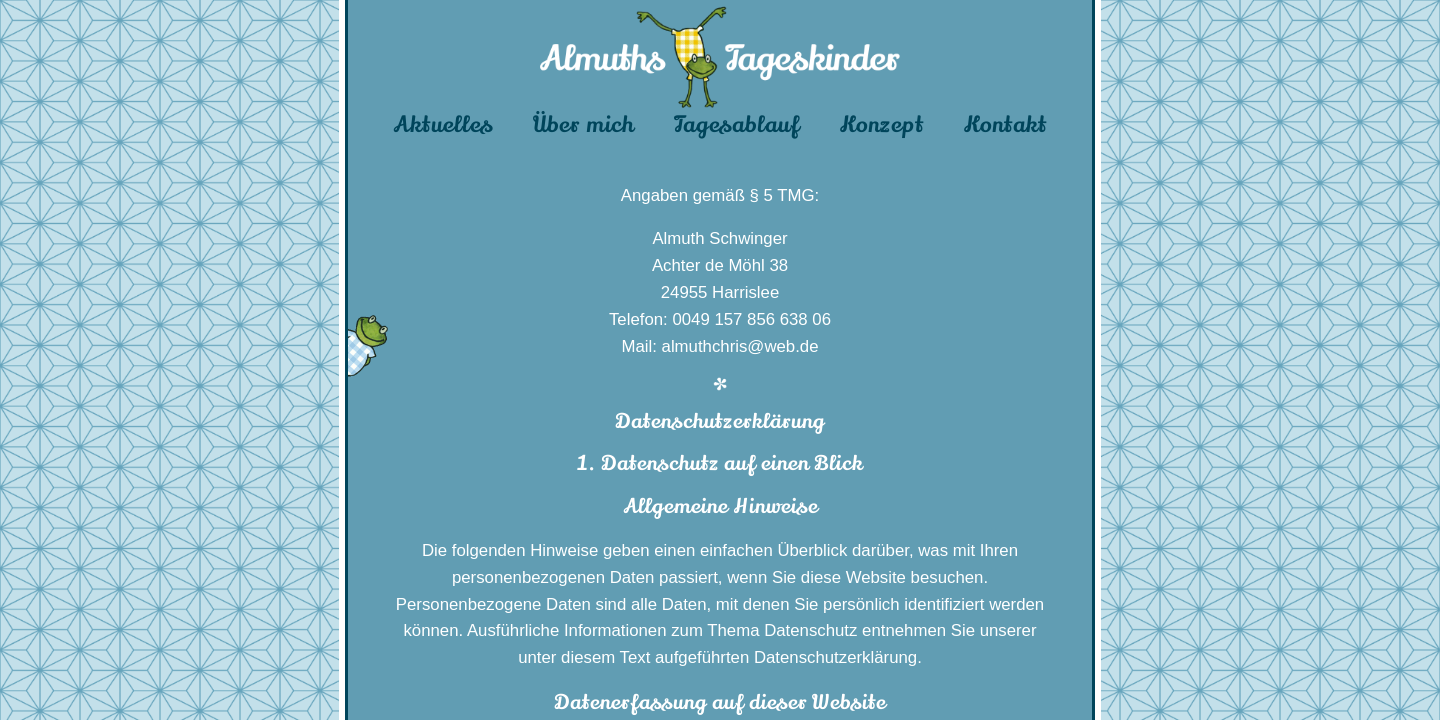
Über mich (583, 125)
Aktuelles (443, 125)
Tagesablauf (737, 125)
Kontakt (1005, 125)
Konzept (882, 125)
